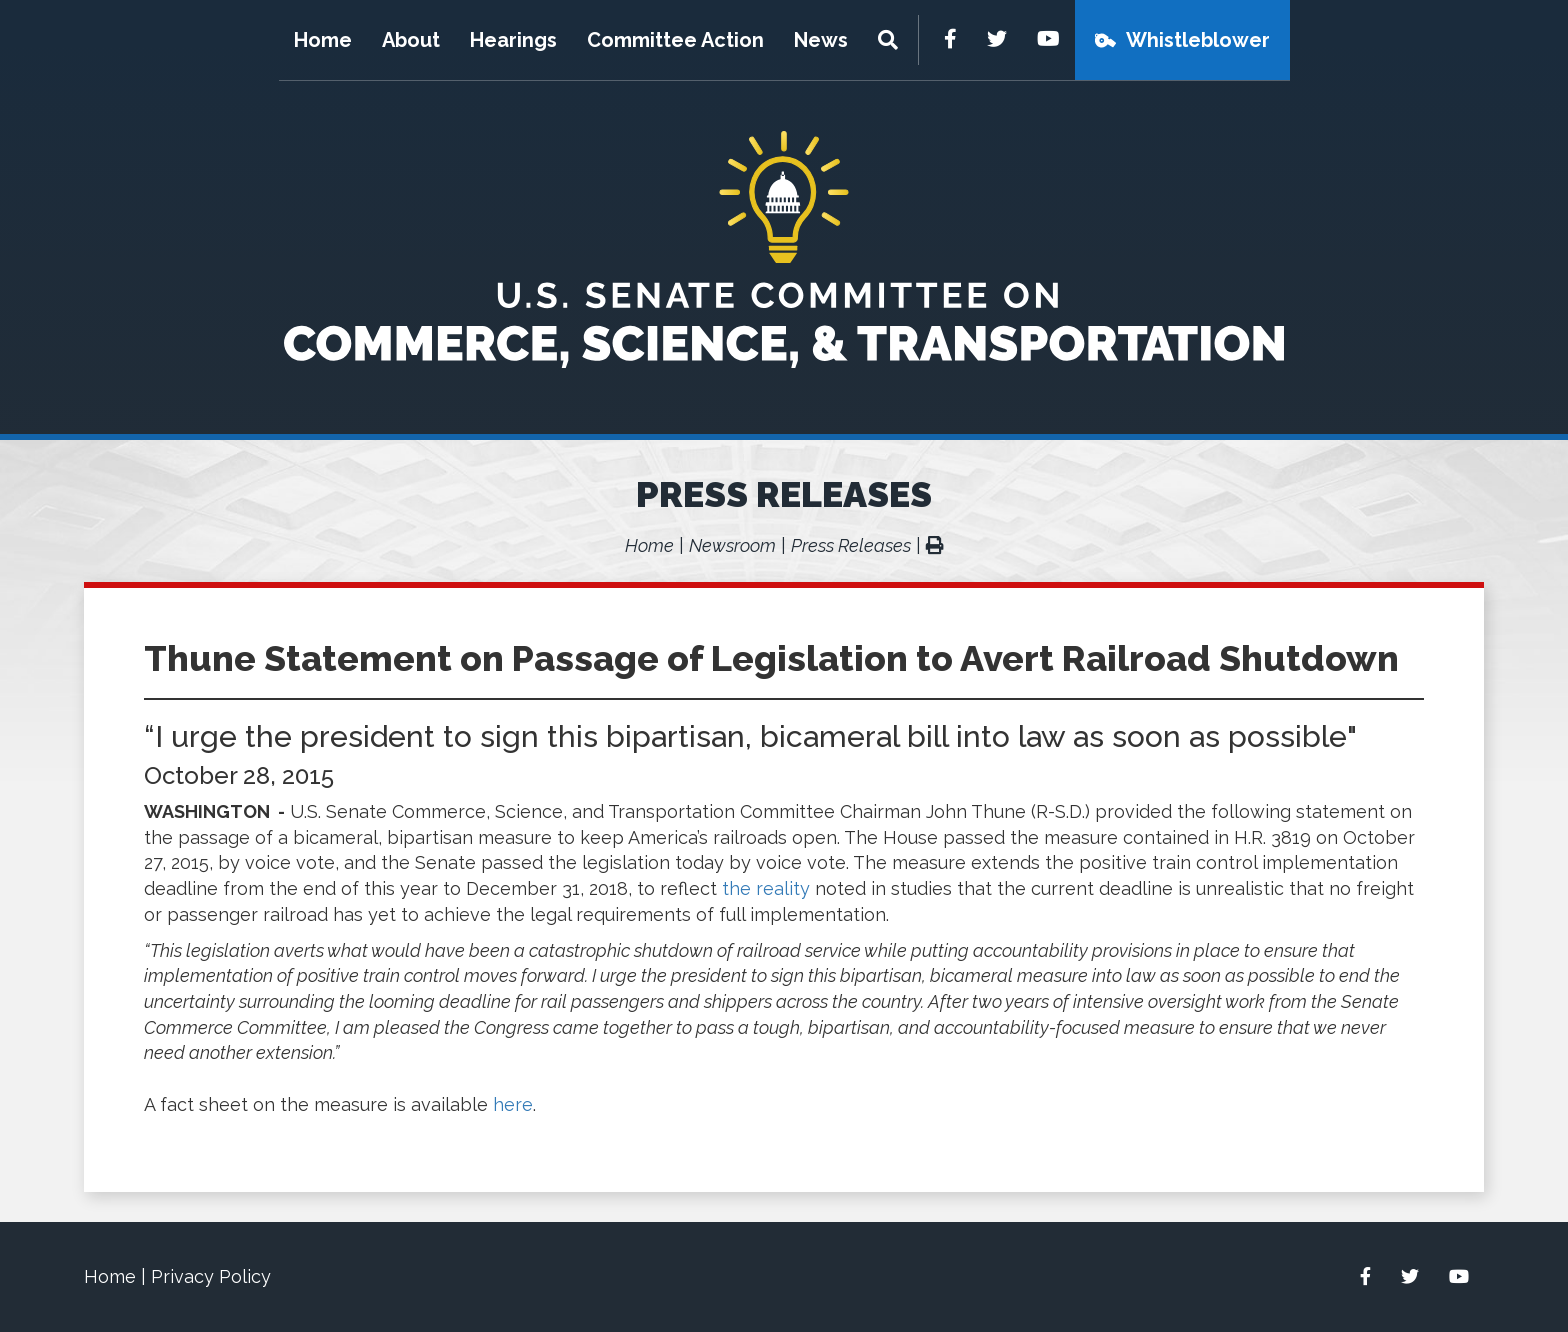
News (821, 40)
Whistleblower (1198, 40)
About (411, 40)
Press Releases (784, 494)
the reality (766, 888)
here (513, 1104)
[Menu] (890, 40)
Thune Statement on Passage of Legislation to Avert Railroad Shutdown (771, 658)
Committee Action (675, 40)
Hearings (513, 40)
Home (323, 40)
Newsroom (732, 545)
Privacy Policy (211, 1276)
